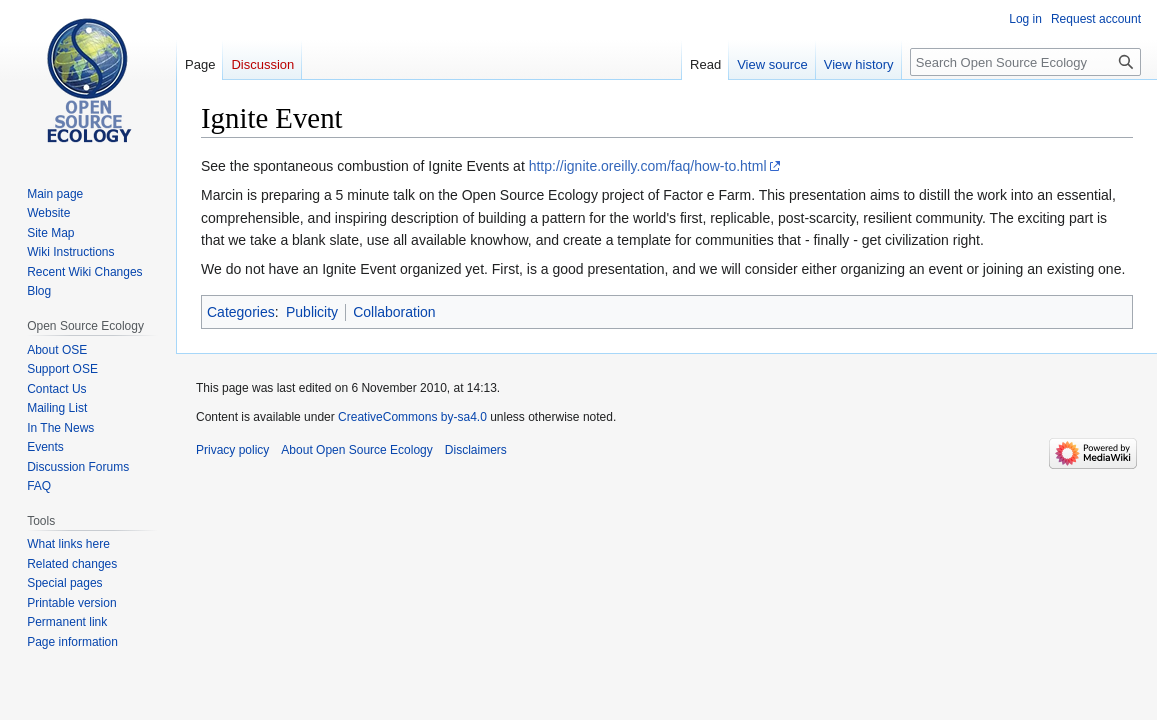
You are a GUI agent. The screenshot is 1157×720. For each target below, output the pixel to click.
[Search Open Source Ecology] (1025, 62)
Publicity (312, 312)
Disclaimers (476, 450)
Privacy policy (232, 450)
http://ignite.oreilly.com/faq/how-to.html (648, 166)
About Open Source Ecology (356, 450)
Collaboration (394, 312)
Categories (241, 312)
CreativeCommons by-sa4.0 (412, 417)
